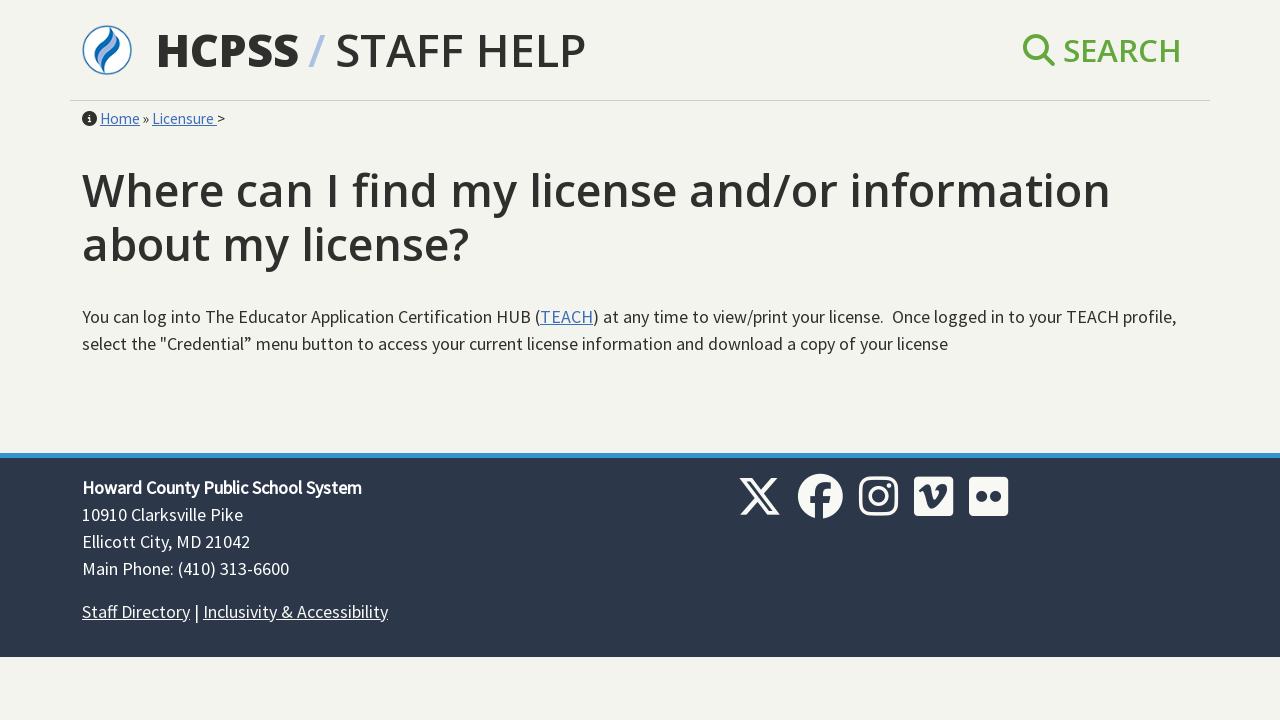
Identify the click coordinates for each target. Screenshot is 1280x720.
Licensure (184, 118)
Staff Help (460, 49)
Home (120, 118)
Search (1102, 49)
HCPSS (227, 49)
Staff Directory (136, 611)
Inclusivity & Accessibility (295, 611)
